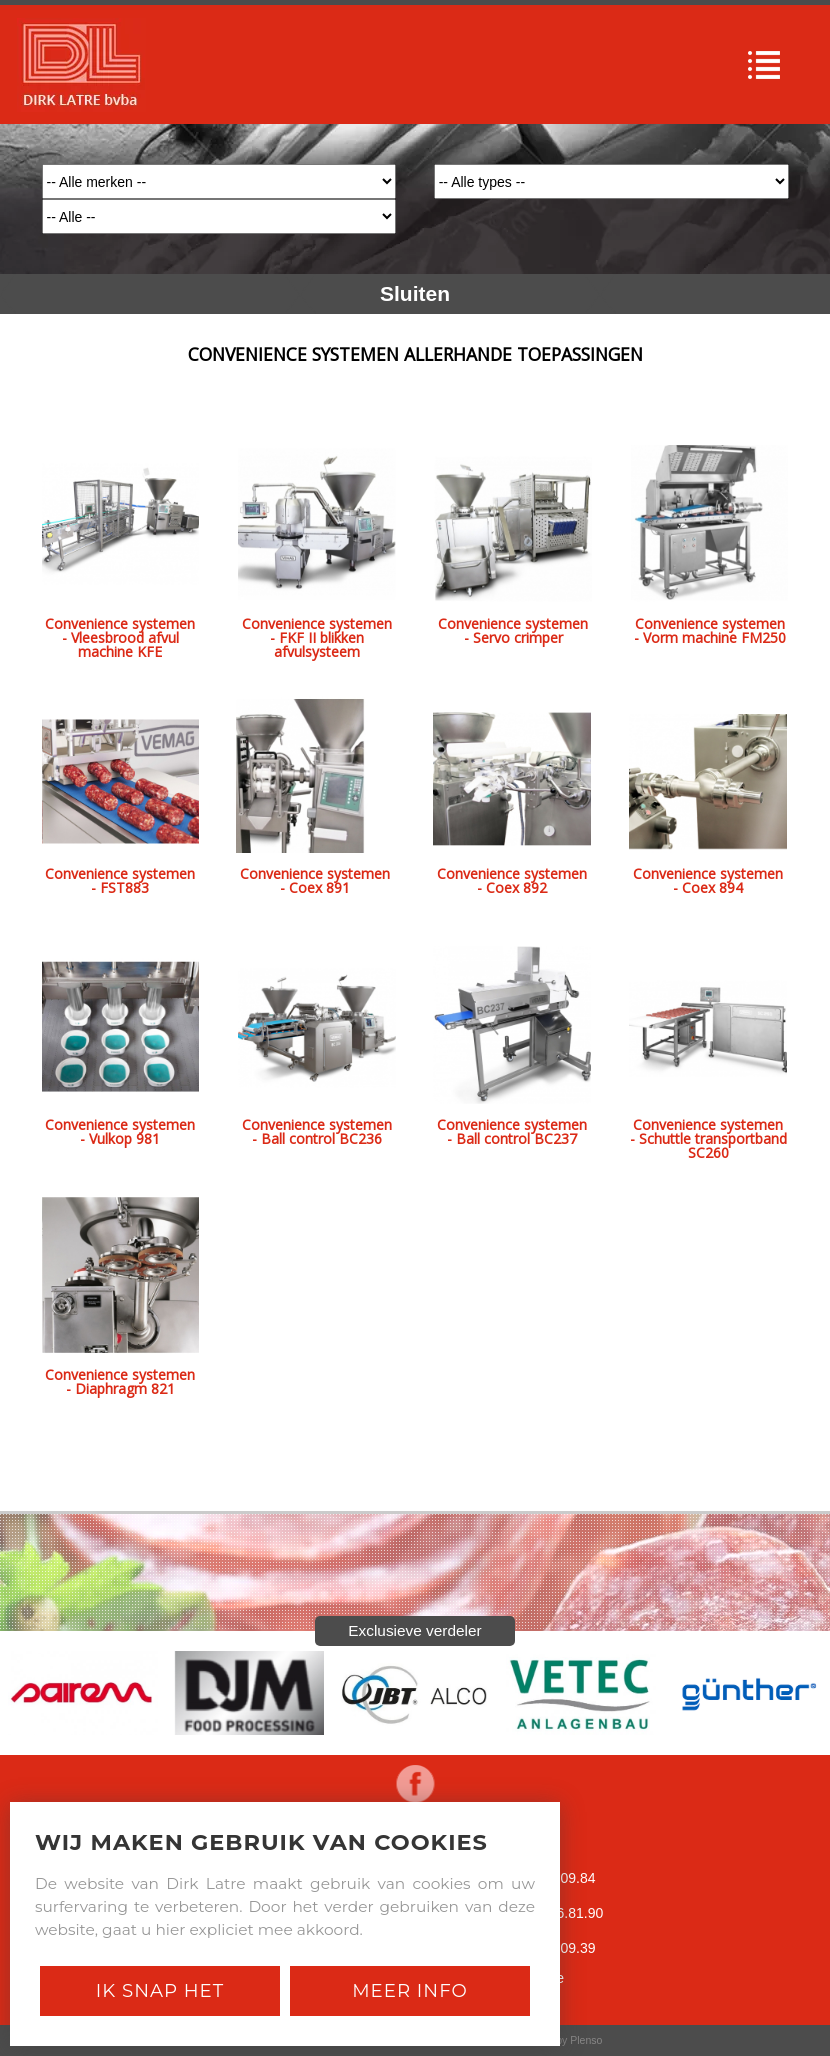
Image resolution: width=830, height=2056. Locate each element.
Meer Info (410, 1990)
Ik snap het (160, 1990)
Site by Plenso (568, 2040)
